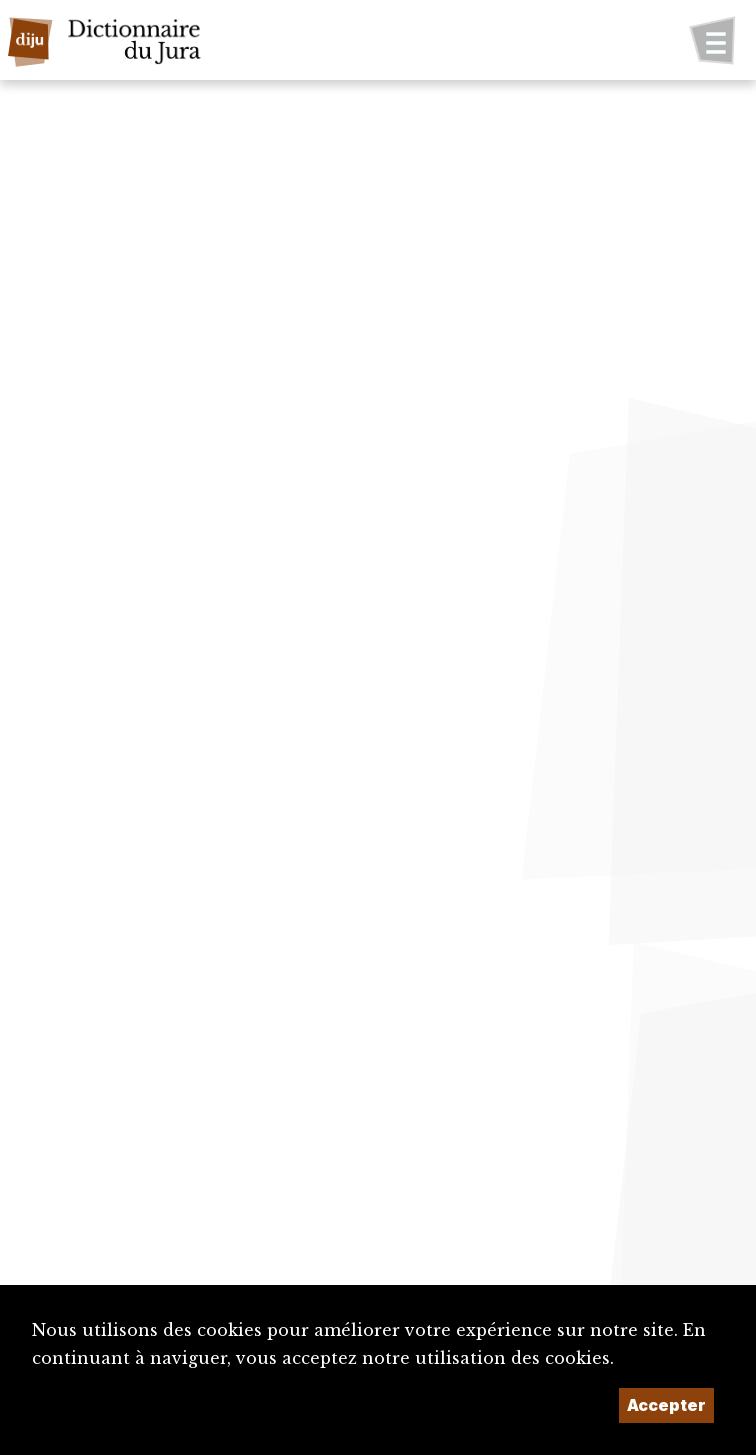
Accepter (666, 1405)
